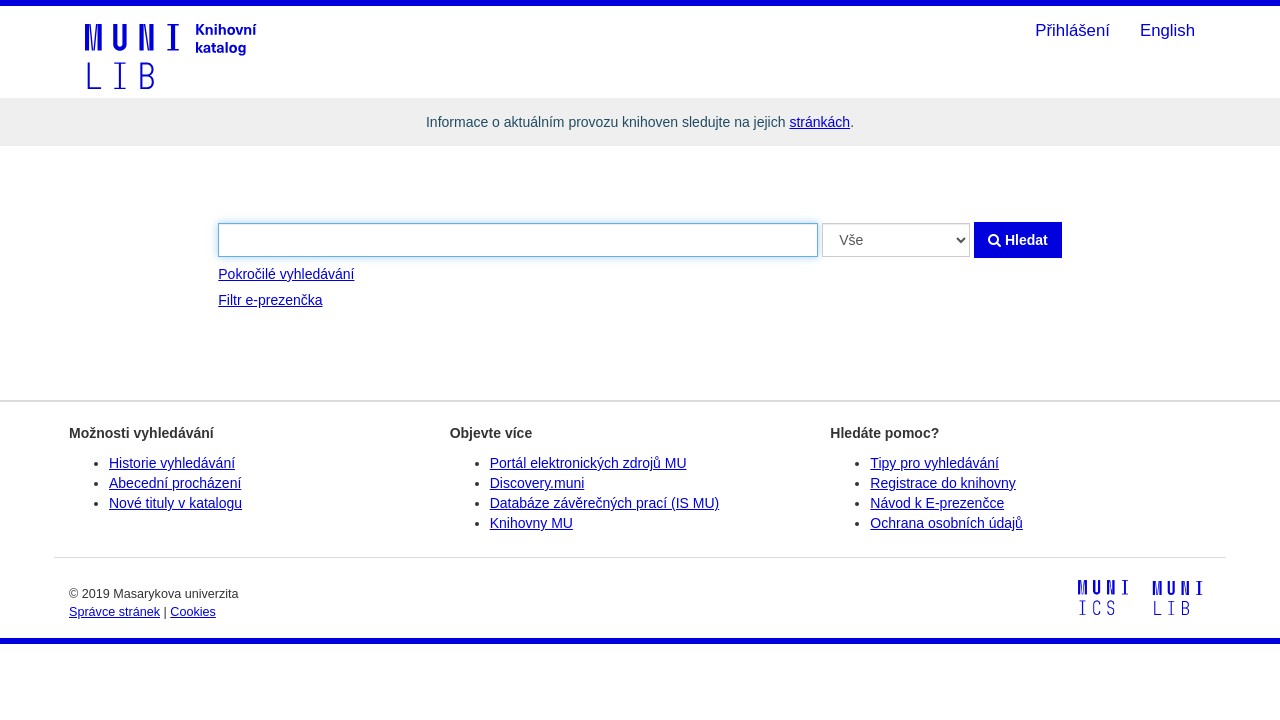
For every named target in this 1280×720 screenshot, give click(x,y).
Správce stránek (114, 612)
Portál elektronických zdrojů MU (588, 463)
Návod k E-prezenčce (937, 503)
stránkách (819, 122)
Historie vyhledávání (172, 463)
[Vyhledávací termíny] (518, 240)
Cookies (193, 612)
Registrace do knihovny (943, 483)
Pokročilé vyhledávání (286, 274)
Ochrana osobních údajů (946, 523)
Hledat (1018, 240)
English (1167, 30)
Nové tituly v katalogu (175, 503)
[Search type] (896, 240)
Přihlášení (1072, 30)
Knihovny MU (531, 523)
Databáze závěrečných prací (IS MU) (605, 503)
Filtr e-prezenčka (270, 300)
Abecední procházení (175, 483)
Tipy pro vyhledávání (934, 463)
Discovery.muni (537, 483)
